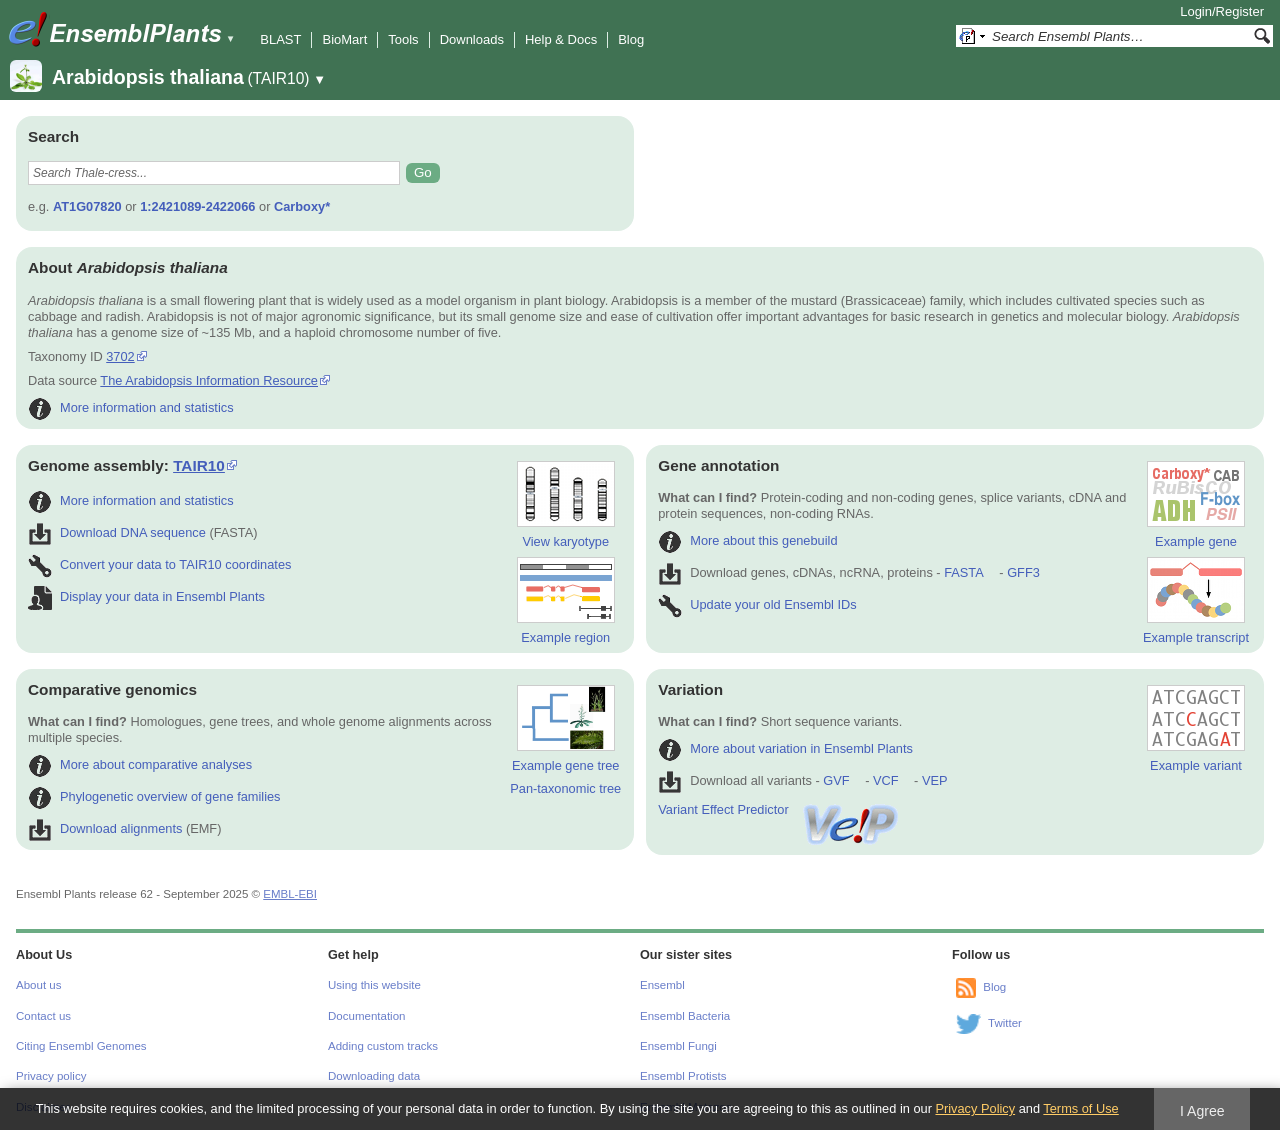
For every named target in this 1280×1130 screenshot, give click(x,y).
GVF (836, 780)
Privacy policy (51, 1076)
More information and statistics (131, 407)
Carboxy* (302, 206)
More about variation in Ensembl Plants (785, 748)
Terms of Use (1080, 1108)
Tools (403, 39)
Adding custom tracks (383, 1046)
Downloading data (374, 1076)
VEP (935, 780)
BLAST (280, 39)
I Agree (1202, 1111)
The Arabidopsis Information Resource (209, 380)
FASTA (963, 572)
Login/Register (1222, 11)
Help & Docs (561, 39)
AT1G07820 (87, 206)
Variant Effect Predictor (779, 809)
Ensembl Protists (683, 1076)
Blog (631, 39)
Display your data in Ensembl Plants (146, 596)
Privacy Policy (975, 1108)
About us (38, 985)
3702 (120, 356)
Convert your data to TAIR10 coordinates (159, 564)
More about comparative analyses (140, 764)
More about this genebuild (747, 540)
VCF (886, 780)
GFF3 (1022, 572)
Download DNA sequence (117, 532)
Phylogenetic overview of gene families (154, 796)
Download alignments (105, 828)
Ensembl (662, 985)
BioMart (344, 39)
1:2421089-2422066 (197, 206)
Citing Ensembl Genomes (81, 1046)
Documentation (366, 1016)
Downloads (472, 39)
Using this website (374, 985)
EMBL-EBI (290, 894)
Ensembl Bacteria (685, 1016)
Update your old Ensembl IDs (757, 604)
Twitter (1005, 1023)
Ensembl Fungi (678, 1046)
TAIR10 (199, 465)
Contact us (43, 1016)
